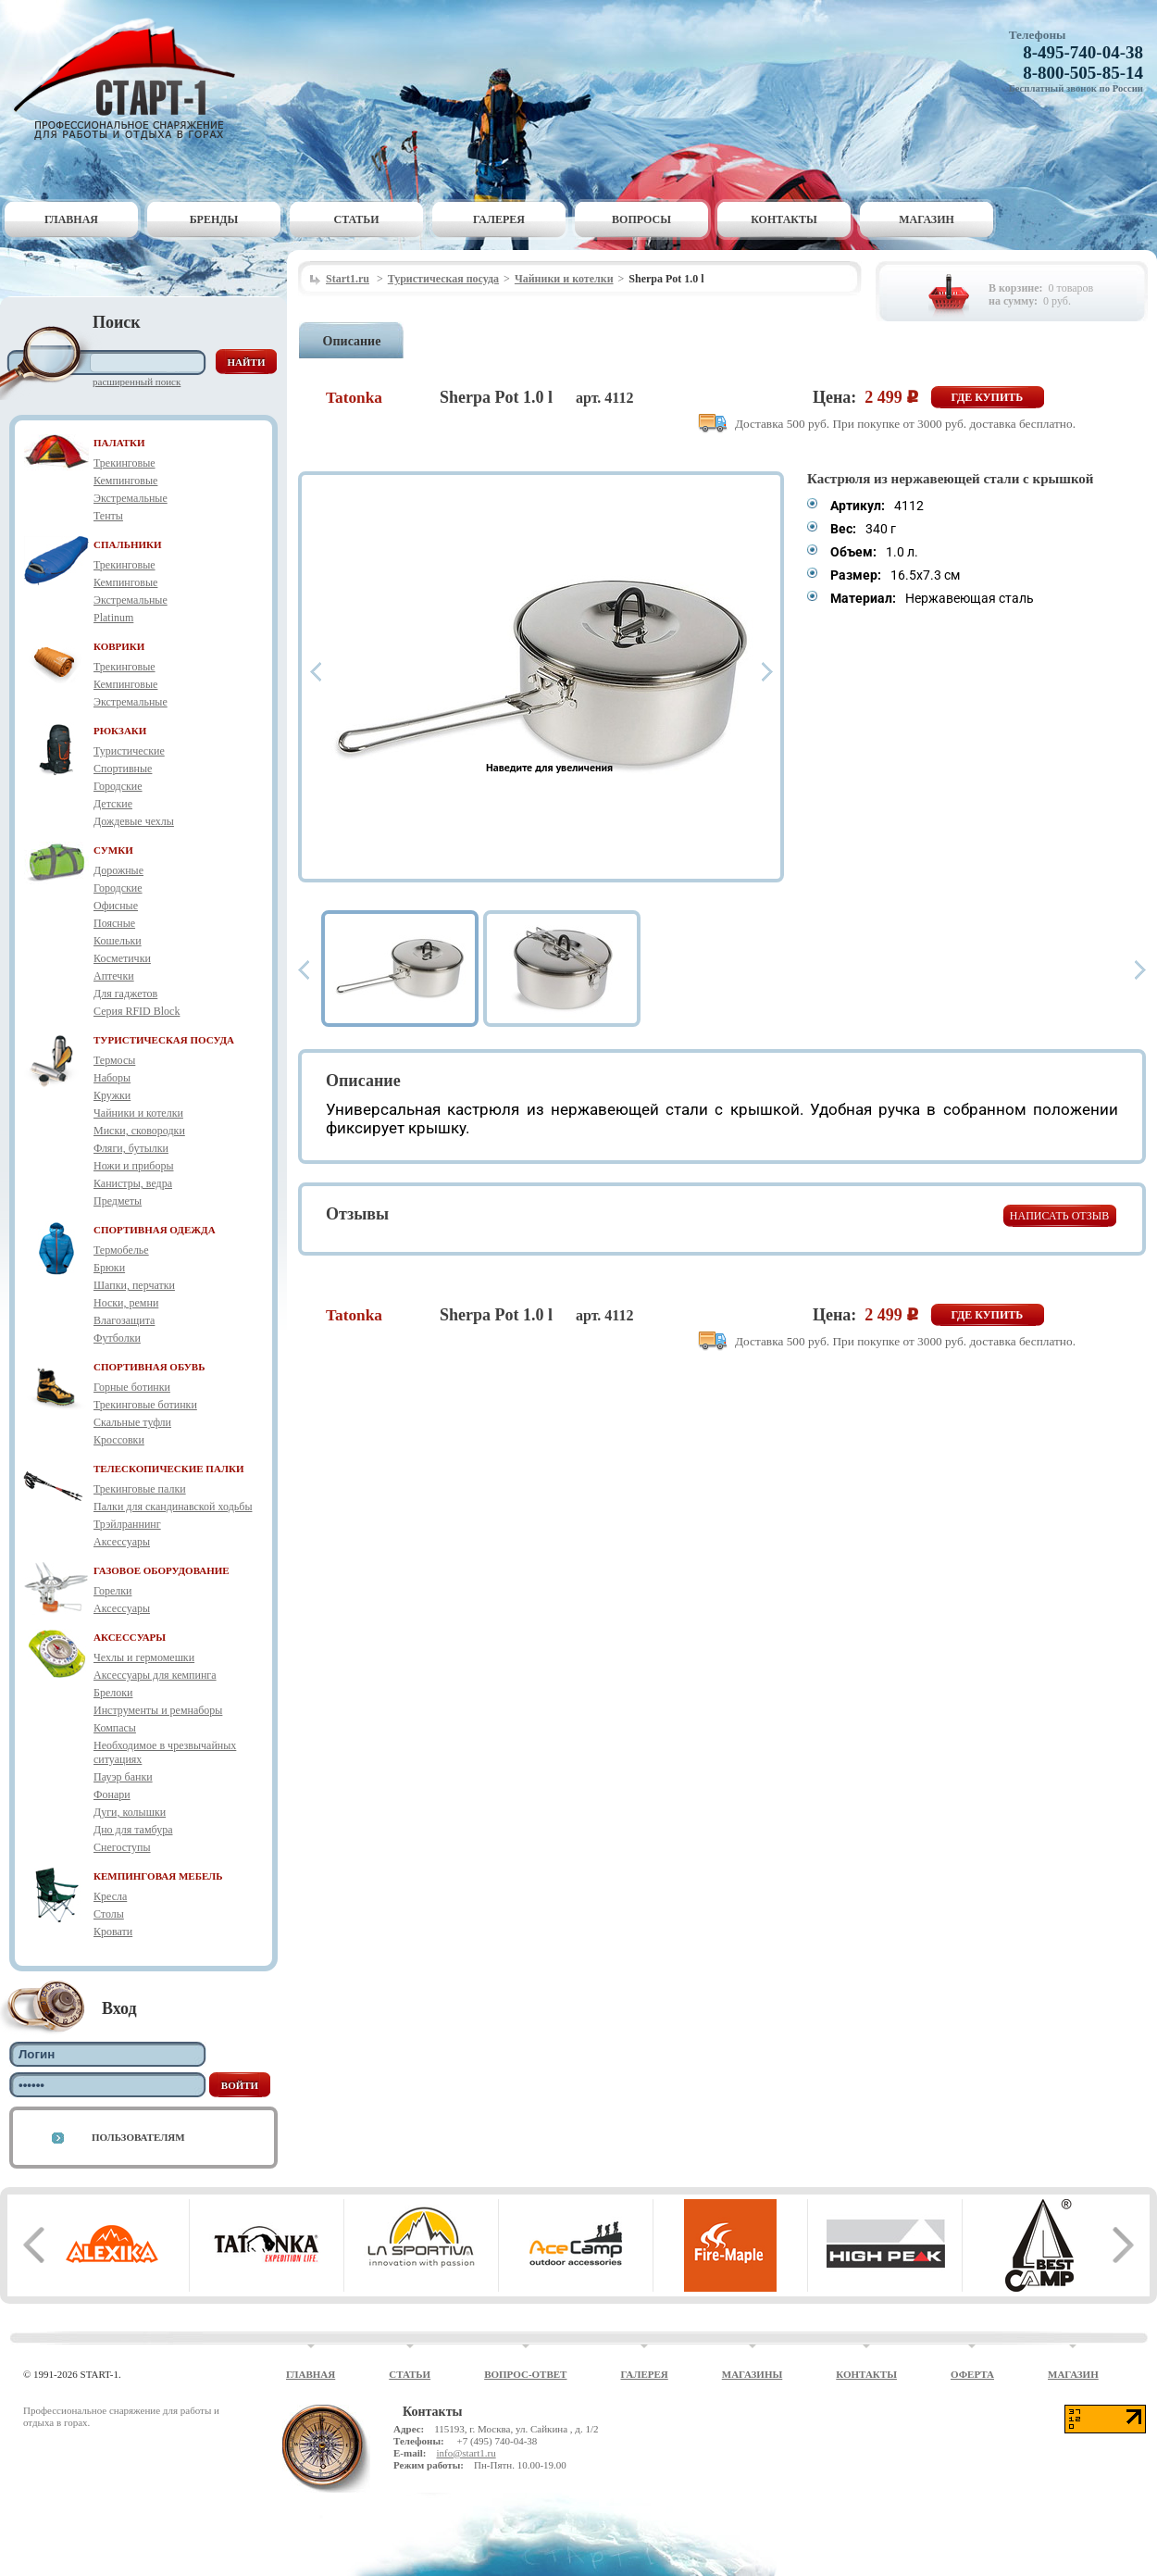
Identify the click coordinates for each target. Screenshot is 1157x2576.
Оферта (972, 2374)
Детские (112, 803)
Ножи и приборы (133, 1165)
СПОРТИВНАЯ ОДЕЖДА (154, 1229)
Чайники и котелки (138, 1113)
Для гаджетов (125, 993)
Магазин (926, 219)
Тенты (108, 515)
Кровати (112, 1931)
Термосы (114, 1060)
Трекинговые (124, 462)
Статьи (356, 219)
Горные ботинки (131, 1387)
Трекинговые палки (139, 1488)
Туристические (129, 750)
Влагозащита (124, 1320)
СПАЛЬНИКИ (127, 544)
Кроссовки (118, 1439)
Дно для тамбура (133, 1829)
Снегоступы (122, 1847)
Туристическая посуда (443, 278)
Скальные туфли (132, 1422)
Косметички (122, 958)
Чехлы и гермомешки (143, 1657)
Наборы (112, 1077)
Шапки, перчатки (134, 1285)
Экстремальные (130, 498)
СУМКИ (113, 850)
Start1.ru (347, 278)
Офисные (115, 905)
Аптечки (113, 975)
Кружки (112, 1095)
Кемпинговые (125, 480)
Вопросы (641, 219)
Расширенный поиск (136, 381)
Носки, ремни (125, 1302)
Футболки (117, 1338)
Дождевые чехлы (133, 821)
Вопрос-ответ (525, 2374)
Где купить (988, 397)
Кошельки (117, 940)
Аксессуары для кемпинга (155, 1675)
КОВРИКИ (118, 646)
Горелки (112, 1590)
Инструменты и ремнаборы (157, 1710)
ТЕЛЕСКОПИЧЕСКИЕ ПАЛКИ (168, 1468)
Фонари (112, 1794)
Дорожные (118, 870)
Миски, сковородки (139, 1130)
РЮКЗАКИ (119, 730)
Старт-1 (131, 79)
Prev (315, 672)
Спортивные (122, 768)
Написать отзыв (1059, 1215)
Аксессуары (121, 1541)
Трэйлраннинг (127, 1524)
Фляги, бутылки (130, 1148)
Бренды (214, 219)
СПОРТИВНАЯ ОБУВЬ (149, 1366)
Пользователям (138, 2137)
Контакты (784, 219)
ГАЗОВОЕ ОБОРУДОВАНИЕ (161, 1570)
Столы (108, 1913)
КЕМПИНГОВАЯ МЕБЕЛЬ (158, 1876)
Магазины (752, 2374)
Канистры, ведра (132, 1183)
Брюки (109, 1267)
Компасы (114, 1727)
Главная (71, 219)
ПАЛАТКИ (119, 442)
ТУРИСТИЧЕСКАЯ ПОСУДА (163, 1039)
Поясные (114, 923)
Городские (118, 786)
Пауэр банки (123, 1776)
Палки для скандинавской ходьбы (172, 1506)
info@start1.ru (465, 2452)
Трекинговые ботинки (145, 1404)
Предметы (117, 1200)
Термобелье (121, 1250)
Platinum (113, 617)
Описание (352, 341)
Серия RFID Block (136, 1011)
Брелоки (112, 1692)
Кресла (110, 1896)
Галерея (499, 219)
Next (767, 672)
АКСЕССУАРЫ (129, 1637)
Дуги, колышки (129, 1812)
